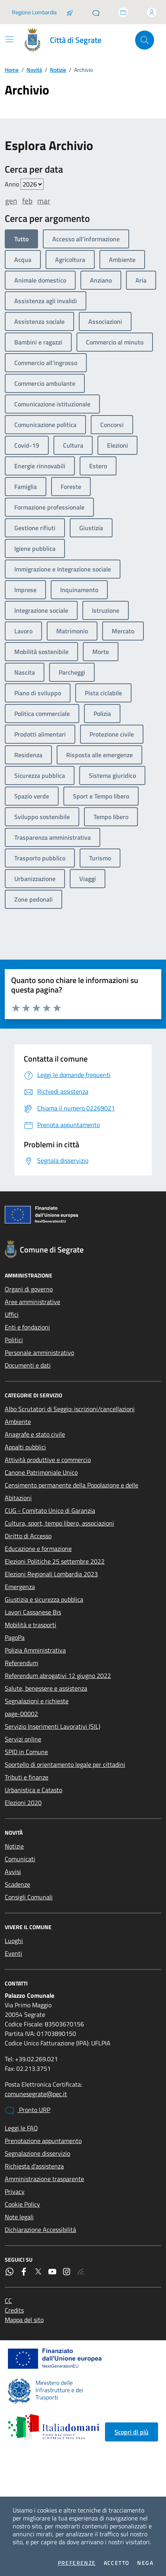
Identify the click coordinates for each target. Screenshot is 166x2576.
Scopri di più (131, 2432)
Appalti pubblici (25, 1447)
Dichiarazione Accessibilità (40, 2229)
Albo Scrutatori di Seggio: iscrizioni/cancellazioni (70, 1409)
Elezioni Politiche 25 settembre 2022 (55, 1561)
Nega (145, 2563)
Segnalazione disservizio (37, 2153)
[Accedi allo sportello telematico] (123, 12)
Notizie (58, 69)
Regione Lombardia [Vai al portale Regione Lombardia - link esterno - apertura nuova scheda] (34, 12)
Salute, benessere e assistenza (46, 1688)
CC (8, 2300)
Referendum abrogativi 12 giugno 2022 (58, 1675)
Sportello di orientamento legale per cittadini (65, 1764)
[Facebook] (24, 2271)
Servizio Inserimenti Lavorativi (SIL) (52, 1726)
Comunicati (20, 1859)
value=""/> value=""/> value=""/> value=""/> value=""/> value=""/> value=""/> (32, 184)
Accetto (117, 2563)
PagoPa (15, 1637)
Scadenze (17, 1884)
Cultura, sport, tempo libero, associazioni (59, 1523)
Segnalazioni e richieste (37, 1701)
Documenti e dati (28, 1365)
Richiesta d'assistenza (34, 2166)
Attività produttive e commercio (48, 1459)
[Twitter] (38, 2271)
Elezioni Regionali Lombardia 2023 (51, 1574)
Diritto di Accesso (28, 1536)
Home (12, 69)
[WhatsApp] (9, 2271)
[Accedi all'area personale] (151, 12)
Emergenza (20, 1586)
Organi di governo (29, 1289)
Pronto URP (27, 2110)
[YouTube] (52, 2271)
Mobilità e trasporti (30, 1624)
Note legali (19, 2217)
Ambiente (18, 1421)
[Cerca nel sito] (144, 40)
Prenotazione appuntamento (43, 2140)
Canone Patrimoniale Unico (41, 1472)
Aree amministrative (32, 1301)
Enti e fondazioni (27, 1327)
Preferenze (77, 2563)
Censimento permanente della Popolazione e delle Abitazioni (71, 1491)
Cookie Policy (22, 2204)
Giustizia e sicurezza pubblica (44, 1599)
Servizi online (23, 1739)
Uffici (12, 1314)
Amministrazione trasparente (44, 2179)
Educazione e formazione (38, 1548)
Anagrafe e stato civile (35, 1434)
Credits (14, 2310)
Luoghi (14, 1940)
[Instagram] (66, 2271)
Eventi (13, 1953)
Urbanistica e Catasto (33, 1790)
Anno (24, 184)
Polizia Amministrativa (35, 1650)
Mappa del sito (24, 2319)
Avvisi (13, 1871)
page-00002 (21, 1713)
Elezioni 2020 (23, 1802)
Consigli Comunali (29, 1897)
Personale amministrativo (39, 1352)
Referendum (21, 1663)
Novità (34, 69)
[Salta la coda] (70, 12)
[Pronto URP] (96, 12)
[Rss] (81, 2271)
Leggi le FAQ (21, 2128)
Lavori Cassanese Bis (33, 1612)
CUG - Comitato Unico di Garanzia (50, 1510)
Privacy (15, 2191)
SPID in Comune (26, 1751)
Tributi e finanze (26, 1777)
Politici (14, 1340)
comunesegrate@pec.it (36, 2094)
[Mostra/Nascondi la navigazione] (9, 39)
